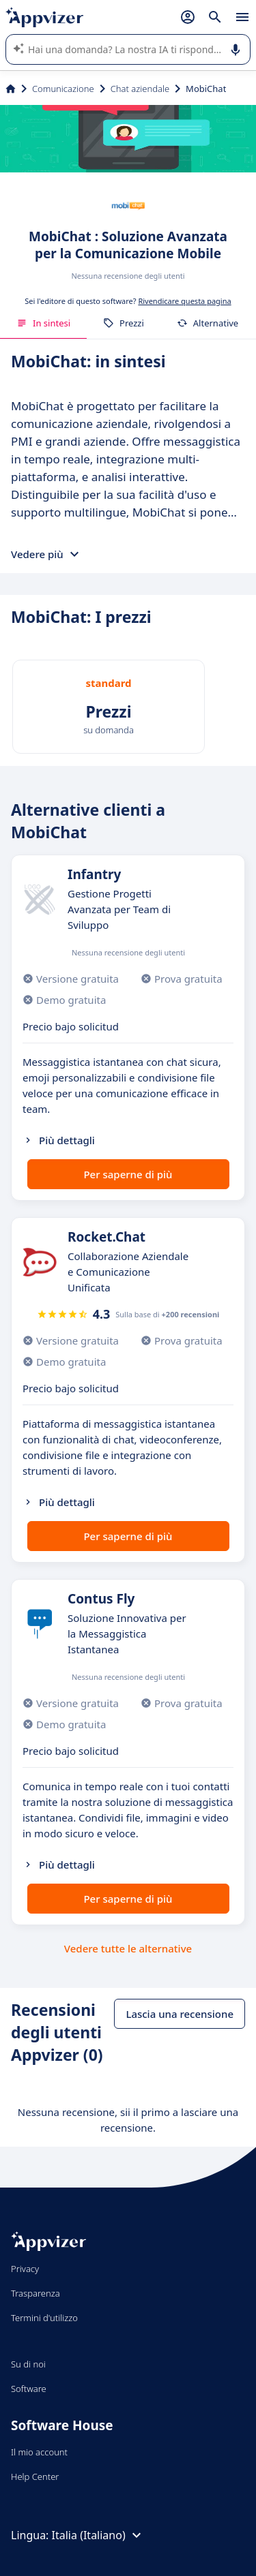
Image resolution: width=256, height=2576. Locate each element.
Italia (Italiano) (98, 2535)
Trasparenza (35, 2293)
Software (28, 2388)
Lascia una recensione (179, 2014)
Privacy (25, 2269)
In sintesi (43, 323)
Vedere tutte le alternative (128, 1948)
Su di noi (28, 2364)
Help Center (35, 2476)
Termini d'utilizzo (44, 2318)
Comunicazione (63, 88)
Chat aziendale (140, 88)
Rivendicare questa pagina (184, 301)
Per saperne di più (127, 1174)
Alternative (207, 323)
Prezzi (123, 323)
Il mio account (39, 2452)
